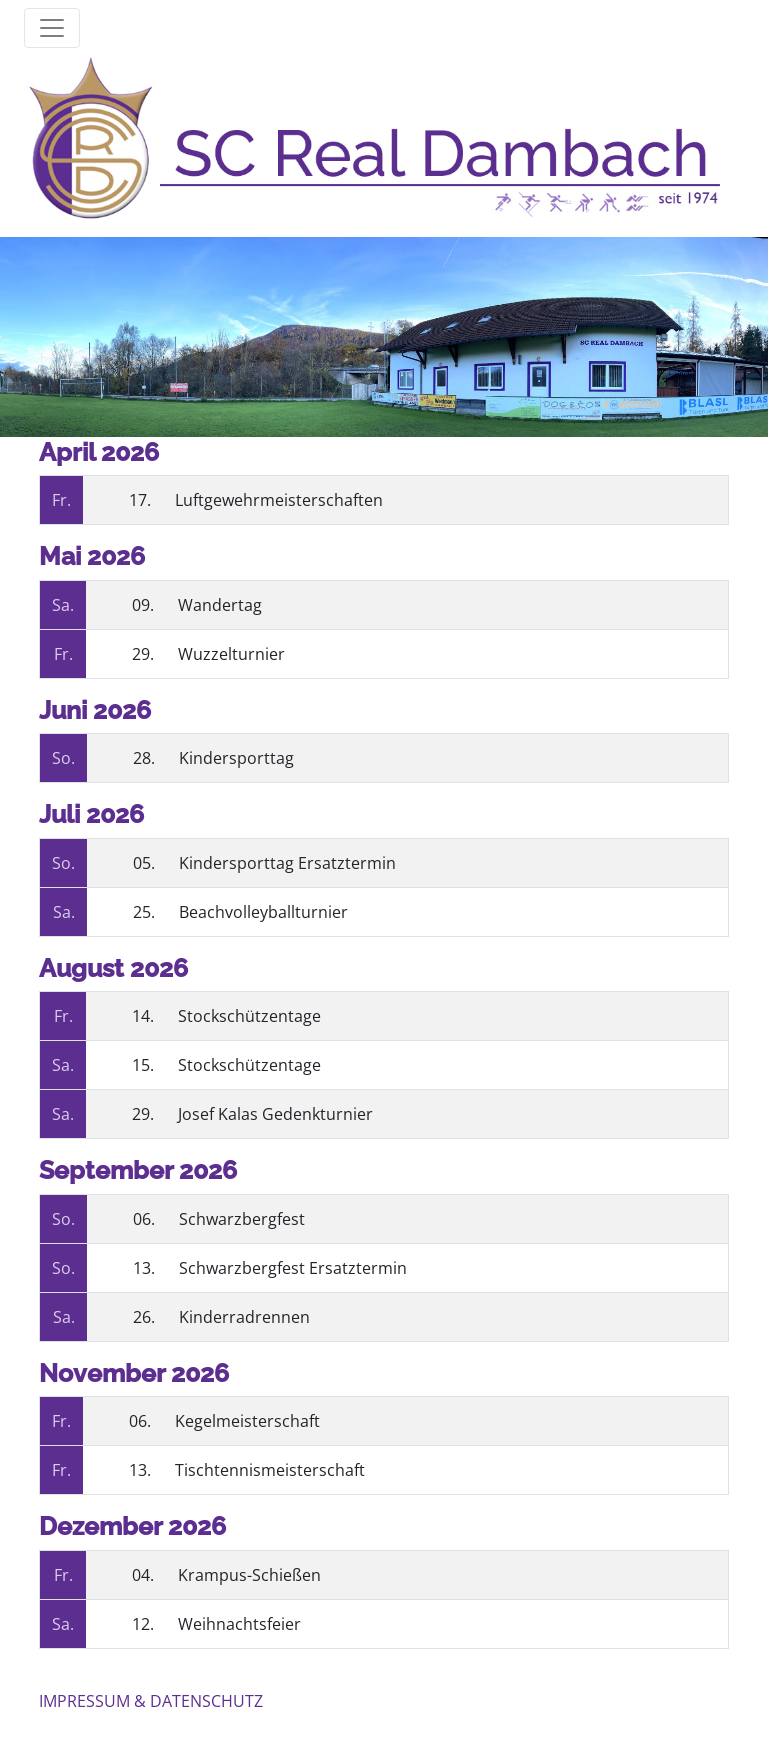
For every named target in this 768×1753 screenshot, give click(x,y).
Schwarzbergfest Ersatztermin (293, 1268)
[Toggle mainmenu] (52, 28)
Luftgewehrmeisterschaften (279, 500)
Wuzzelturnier (231, 654)
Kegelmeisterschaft (247, 1421)
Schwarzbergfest (242, 1219)
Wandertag (220, 605)
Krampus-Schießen (249, 1575)
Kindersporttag (236, 758)
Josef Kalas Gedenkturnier (275, 1114)
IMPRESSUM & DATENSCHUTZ (151, 1701)
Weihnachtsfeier (239, 1624)
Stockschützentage (249, 1016)
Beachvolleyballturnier (263, 912)
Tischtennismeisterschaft (270, 1470)
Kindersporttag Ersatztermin (287, 863)
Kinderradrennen (244, 1317)
